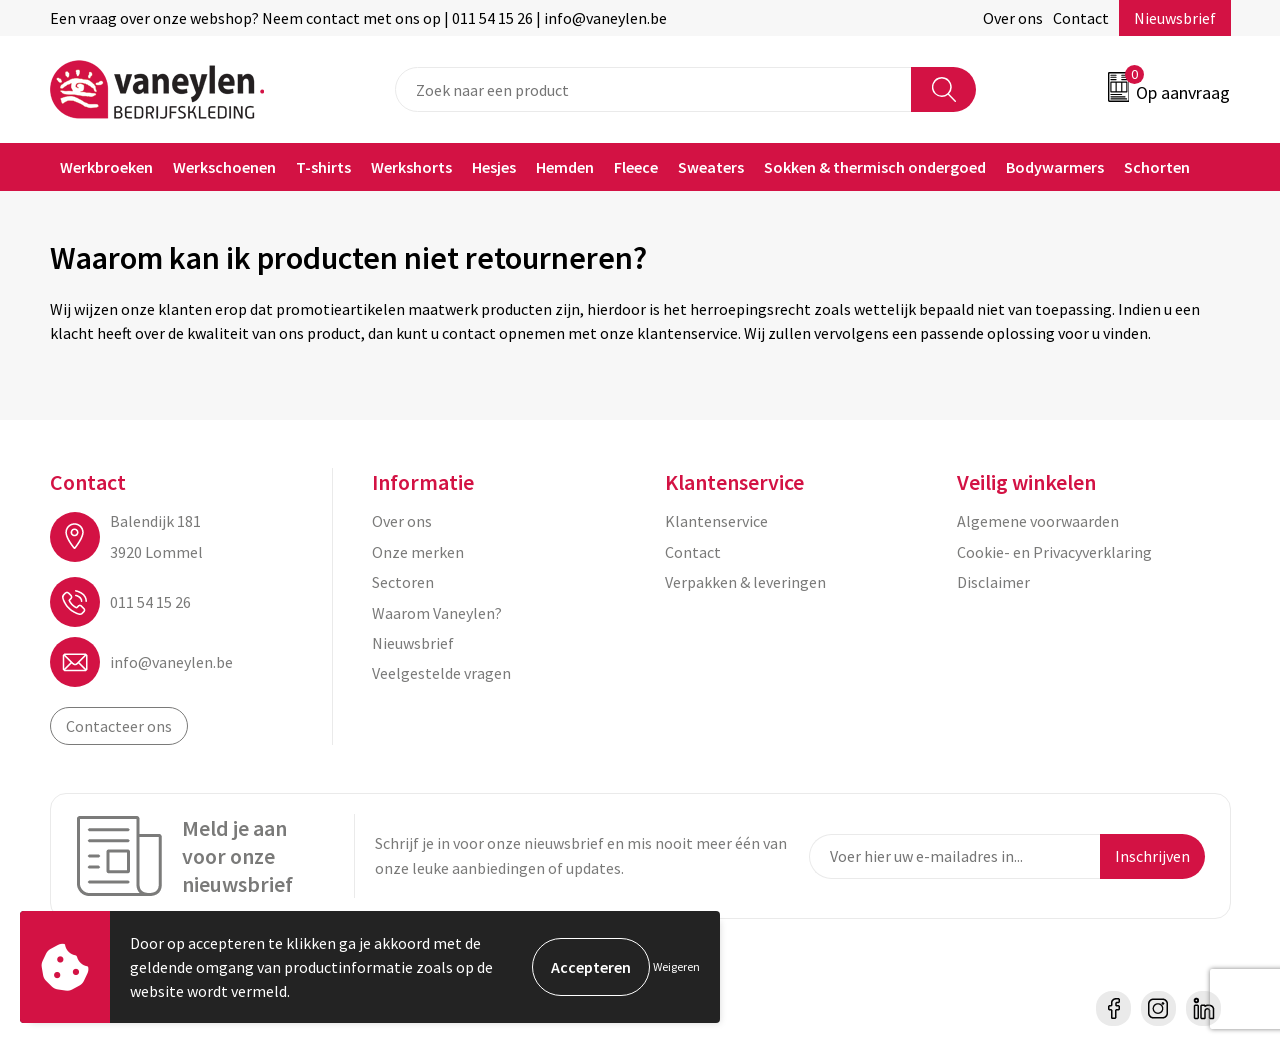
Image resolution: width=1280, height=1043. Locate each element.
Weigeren (676, 966)
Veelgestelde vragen (441, 673)
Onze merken (418, 552)
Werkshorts (411, 167)
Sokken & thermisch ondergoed (875, 167)
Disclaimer (993, 582)
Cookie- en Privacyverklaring (1054, 552)
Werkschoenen (224, 167)
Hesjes (494, 167)
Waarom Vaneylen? (437, 613)
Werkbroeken (106, 167)
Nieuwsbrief (1175, 18)
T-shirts (323, 167)
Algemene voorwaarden (1038, 521)
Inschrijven (1152, 856)
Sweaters (711, 167)
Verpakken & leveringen (745, 582)
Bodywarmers (1055, 167)
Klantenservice (716, 521)
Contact (1081, 18)
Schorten (1157, 167)
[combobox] (653, 89)
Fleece (636, 167)
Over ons (1013, 18)
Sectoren (403, 582)
